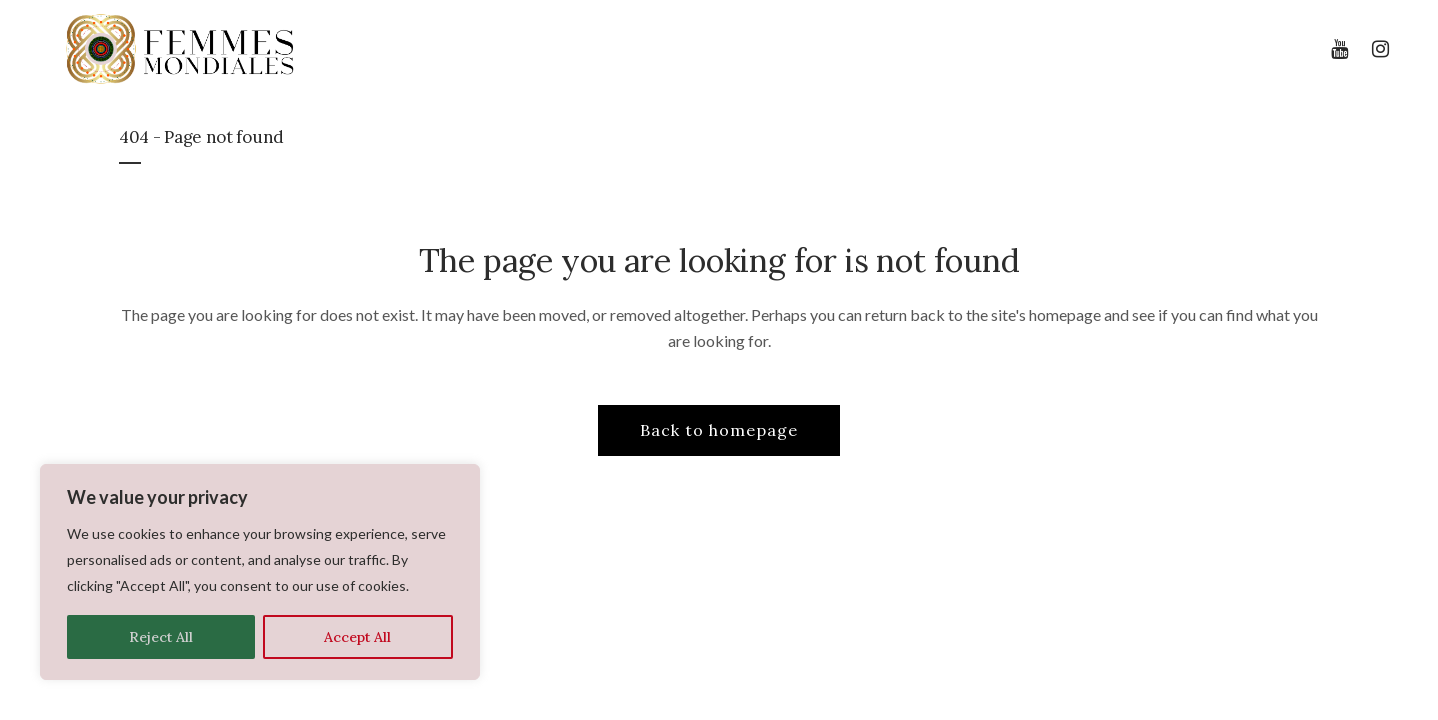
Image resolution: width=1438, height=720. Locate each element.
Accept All (357, 637)
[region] (260, 572)
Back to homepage (719, 430)
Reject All (161, 637)
